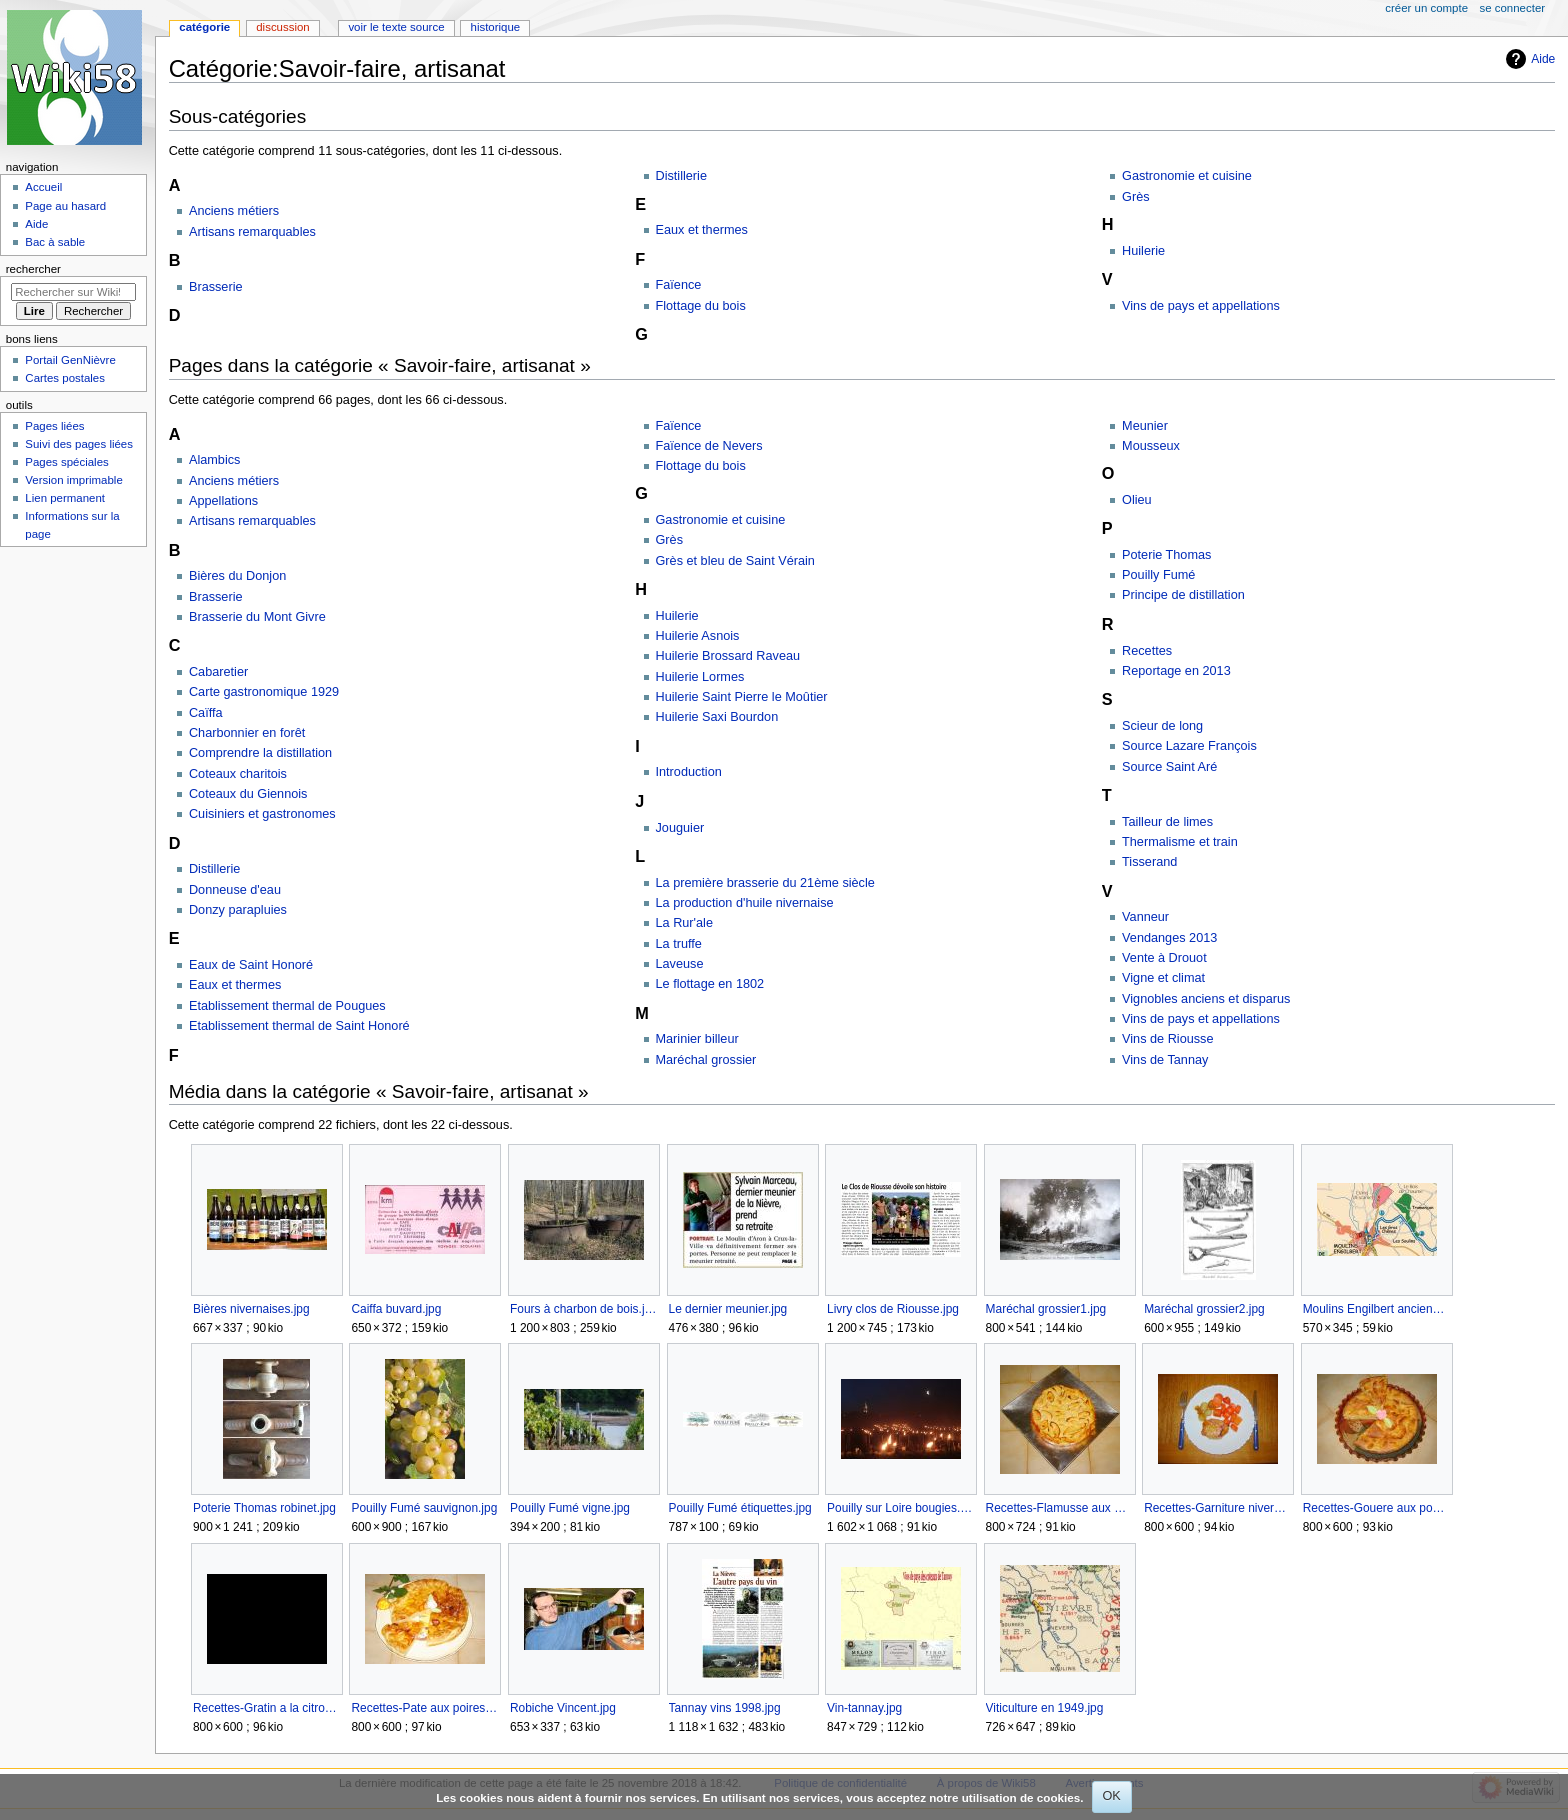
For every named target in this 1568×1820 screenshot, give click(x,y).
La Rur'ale (684, 923)
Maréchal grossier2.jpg (1204, 1309)
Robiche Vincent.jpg (563, 1708)
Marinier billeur (697, 1039)
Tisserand (1149, 862)
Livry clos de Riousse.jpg (893, 1309)
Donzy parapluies (238, 910)
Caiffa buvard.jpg (396, 1309)
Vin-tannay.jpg (864, 1708)
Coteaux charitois (238, 774)
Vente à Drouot (1164, 958)
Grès (1136, 197)
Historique (496, 27)
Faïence (679, 285)
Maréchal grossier (706, 1060)
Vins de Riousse (1167, 1039)
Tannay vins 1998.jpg (725, 1708)
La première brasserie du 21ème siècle (765, 883)
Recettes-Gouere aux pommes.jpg (1376, 1508)
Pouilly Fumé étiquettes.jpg (740, 1508)
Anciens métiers (234, 211)
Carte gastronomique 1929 (264, 692)
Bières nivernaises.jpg (251, 1309)
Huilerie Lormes (700, 677)
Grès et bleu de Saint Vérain (735, 561)
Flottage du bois (701, 306)
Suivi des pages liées (79, 444)
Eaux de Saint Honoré (251, 965)
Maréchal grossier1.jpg (1046, 1309)
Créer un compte (1426, 8)
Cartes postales (65, 378)
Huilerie (1143, 251)
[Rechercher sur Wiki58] (73, 292)
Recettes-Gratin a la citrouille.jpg (266, 1708)
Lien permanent (65, 498)
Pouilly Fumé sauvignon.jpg (424, 1508)
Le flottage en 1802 (710, 984)
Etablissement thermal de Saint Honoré (299, 1026)
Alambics (214, 460)
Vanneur (1145, 917)
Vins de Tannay (1165, 1060)
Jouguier (680, 828)
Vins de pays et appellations (1201, 306)
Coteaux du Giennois (248, 794)
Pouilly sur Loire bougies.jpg (900, 1508)
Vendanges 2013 (1169, 938)
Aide (1543, 59)
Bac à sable (55, 242)
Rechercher (33, 269)
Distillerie (681, 176)
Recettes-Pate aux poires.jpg (424, 1708)
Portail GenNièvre (70, 360)
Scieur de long (1162, 726)
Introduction (689, 772)
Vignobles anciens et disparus (1206, 999)
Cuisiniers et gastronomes (262, 814)
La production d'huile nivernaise (745, 903)
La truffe (679, 944)
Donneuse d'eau (235, 890)
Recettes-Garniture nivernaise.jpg (1217, 1508)
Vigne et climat (1163, 978)
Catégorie (204, 27)
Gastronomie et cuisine (1187, 176)
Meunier (1145, 426)
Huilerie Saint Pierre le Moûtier (742, 697)
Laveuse (680, 964)
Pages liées (54, 426)
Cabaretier (218, 672)
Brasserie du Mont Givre (257, 617)
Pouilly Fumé (1158, 575)
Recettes (1147, 651)
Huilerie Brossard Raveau (728, 656)
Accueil (43, 187)
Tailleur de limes (1167, 822)
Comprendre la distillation (260, 753)
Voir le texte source (396, 27)
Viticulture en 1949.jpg (1045, 1708)
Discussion (282, 27)
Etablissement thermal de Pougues (287, 1006)
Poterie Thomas (1166, 555)
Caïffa (206, 713)
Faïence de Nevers (709, 446)
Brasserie (216, 287)
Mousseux (1151, 446)
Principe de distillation (1183, 595)
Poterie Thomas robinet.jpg (264, 1508)
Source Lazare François (1189, 746)
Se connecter (1513, 8)
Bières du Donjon (237, 576)
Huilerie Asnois (698, 636)
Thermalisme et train (1180, 842)
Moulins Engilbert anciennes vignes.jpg (1376, 1309)
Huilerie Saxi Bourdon (717, 717)
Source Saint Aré (1169, 767)
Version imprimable (73, 480)
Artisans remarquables (252, 232)
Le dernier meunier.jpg (728, 1309)
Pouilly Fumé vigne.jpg (570, 1508)
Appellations (223, 501)
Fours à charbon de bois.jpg (583, 1309)
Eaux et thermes (702, 230)
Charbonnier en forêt (247, 733)
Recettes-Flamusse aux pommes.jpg (1059, 1508)
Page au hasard (65, 206)
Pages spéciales (66, 462)
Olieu (1137, 500)
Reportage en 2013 (1176, 671)
